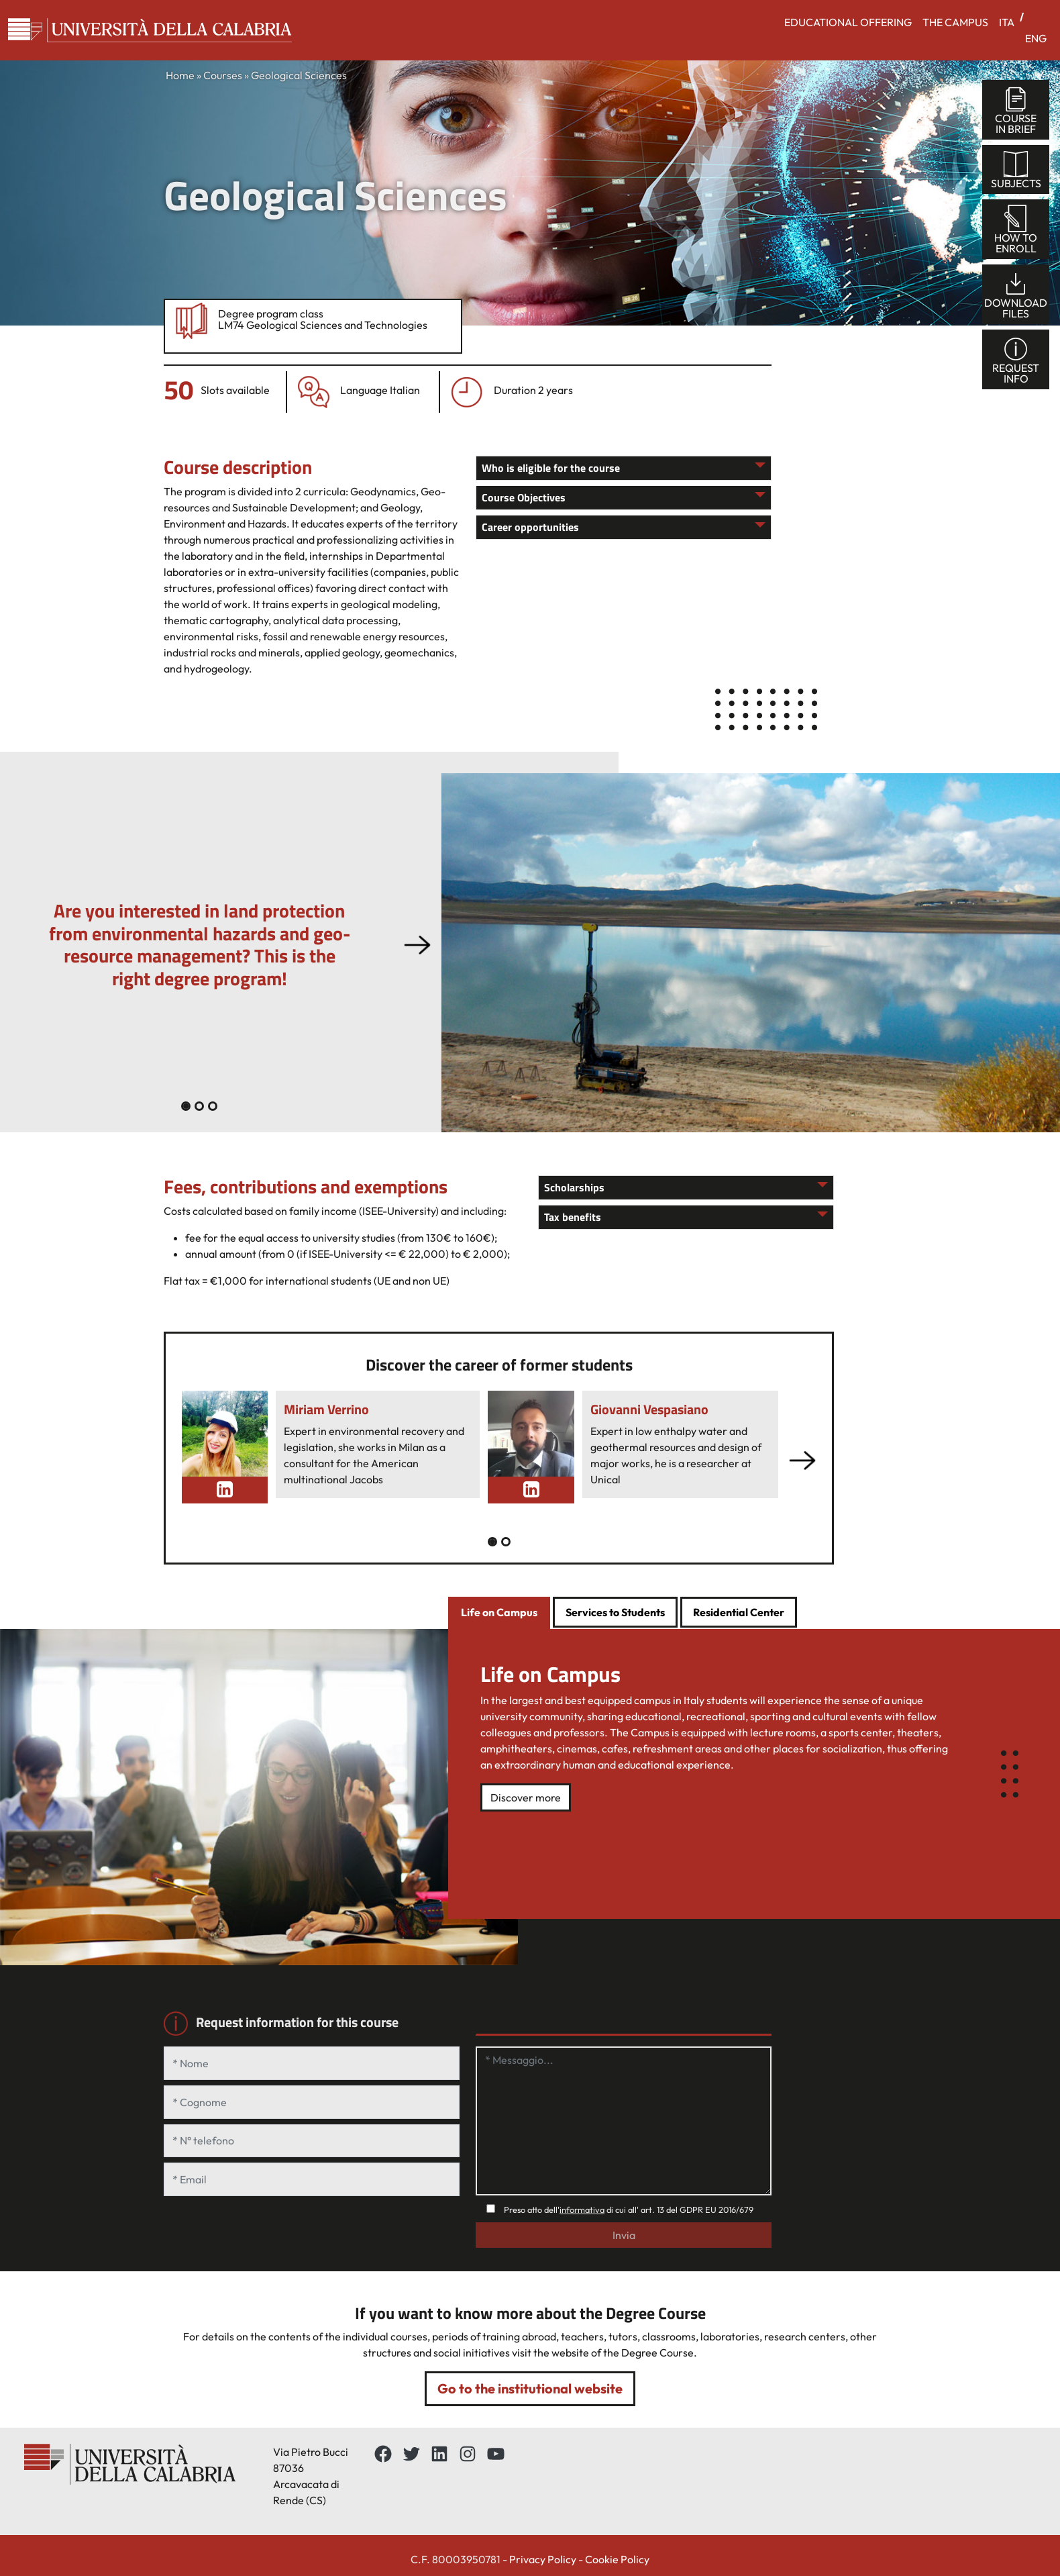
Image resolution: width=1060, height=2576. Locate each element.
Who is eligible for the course (551, 468)
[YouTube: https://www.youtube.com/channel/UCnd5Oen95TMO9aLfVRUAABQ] (496, 2454)
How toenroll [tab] (1015, 230)
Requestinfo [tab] (1015, 360)
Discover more (525, 1797)
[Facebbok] (383, 2454)
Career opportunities (530, 527)
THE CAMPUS (955, 22)
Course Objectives (524, 497)
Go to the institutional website (530, 2388)
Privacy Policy (542, 2559)
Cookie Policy (617, 2559)
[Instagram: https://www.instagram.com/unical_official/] (468, 2454)
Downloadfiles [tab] (1015, 295)
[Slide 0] (186, 1106)
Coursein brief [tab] (1016, 110)
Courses (222, 75)
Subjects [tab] (1016, 170)
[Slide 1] (199, 1106)
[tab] (499, 1613)
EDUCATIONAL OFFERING (848, 22)
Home (180, 75)
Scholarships (574, 1187)
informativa (582, 2209)
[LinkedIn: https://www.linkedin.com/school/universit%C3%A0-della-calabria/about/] (439, 2454)
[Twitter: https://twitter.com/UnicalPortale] (411, 2454)
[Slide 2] (212, 1106)
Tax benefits (572, 1217)
